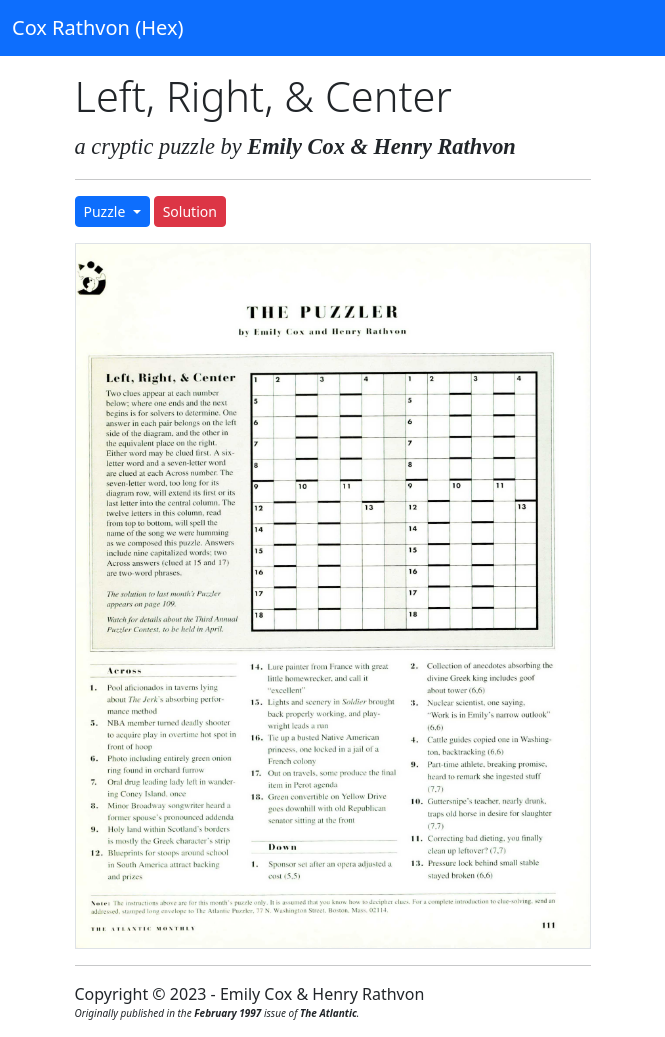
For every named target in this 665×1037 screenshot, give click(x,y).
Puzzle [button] (106, 211)
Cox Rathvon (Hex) (97, 27)
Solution (190, 211)
